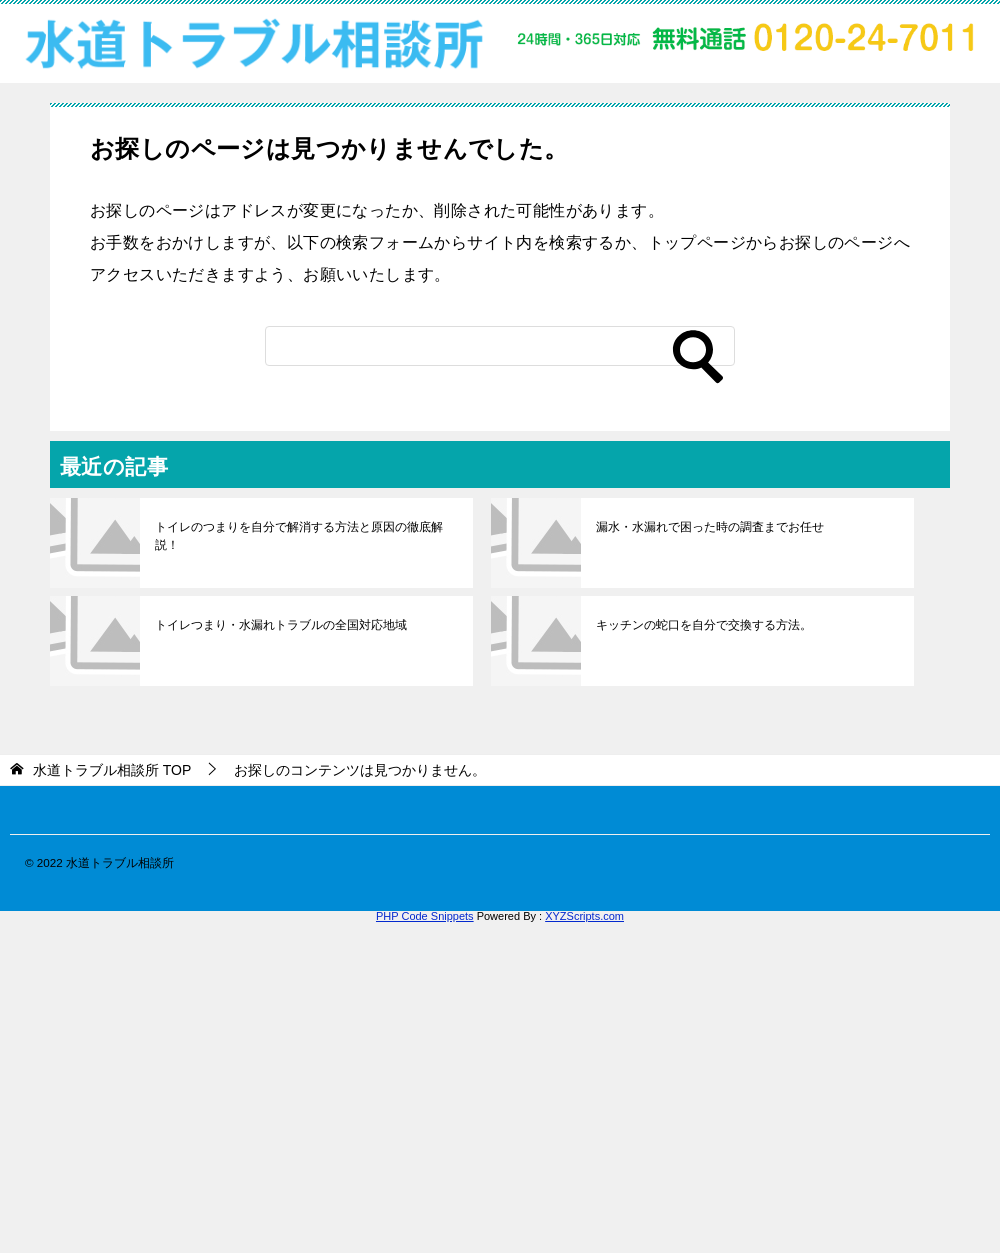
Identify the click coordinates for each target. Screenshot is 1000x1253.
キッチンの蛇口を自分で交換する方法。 (704, 625)
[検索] (500, 346)
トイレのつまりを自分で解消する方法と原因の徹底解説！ (299, 536)
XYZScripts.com (584, 916)
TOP (112, 770)
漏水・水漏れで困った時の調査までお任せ (710, 527)
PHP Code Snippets (425, 916)
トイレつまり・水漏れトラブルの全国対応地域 (281, 625)
